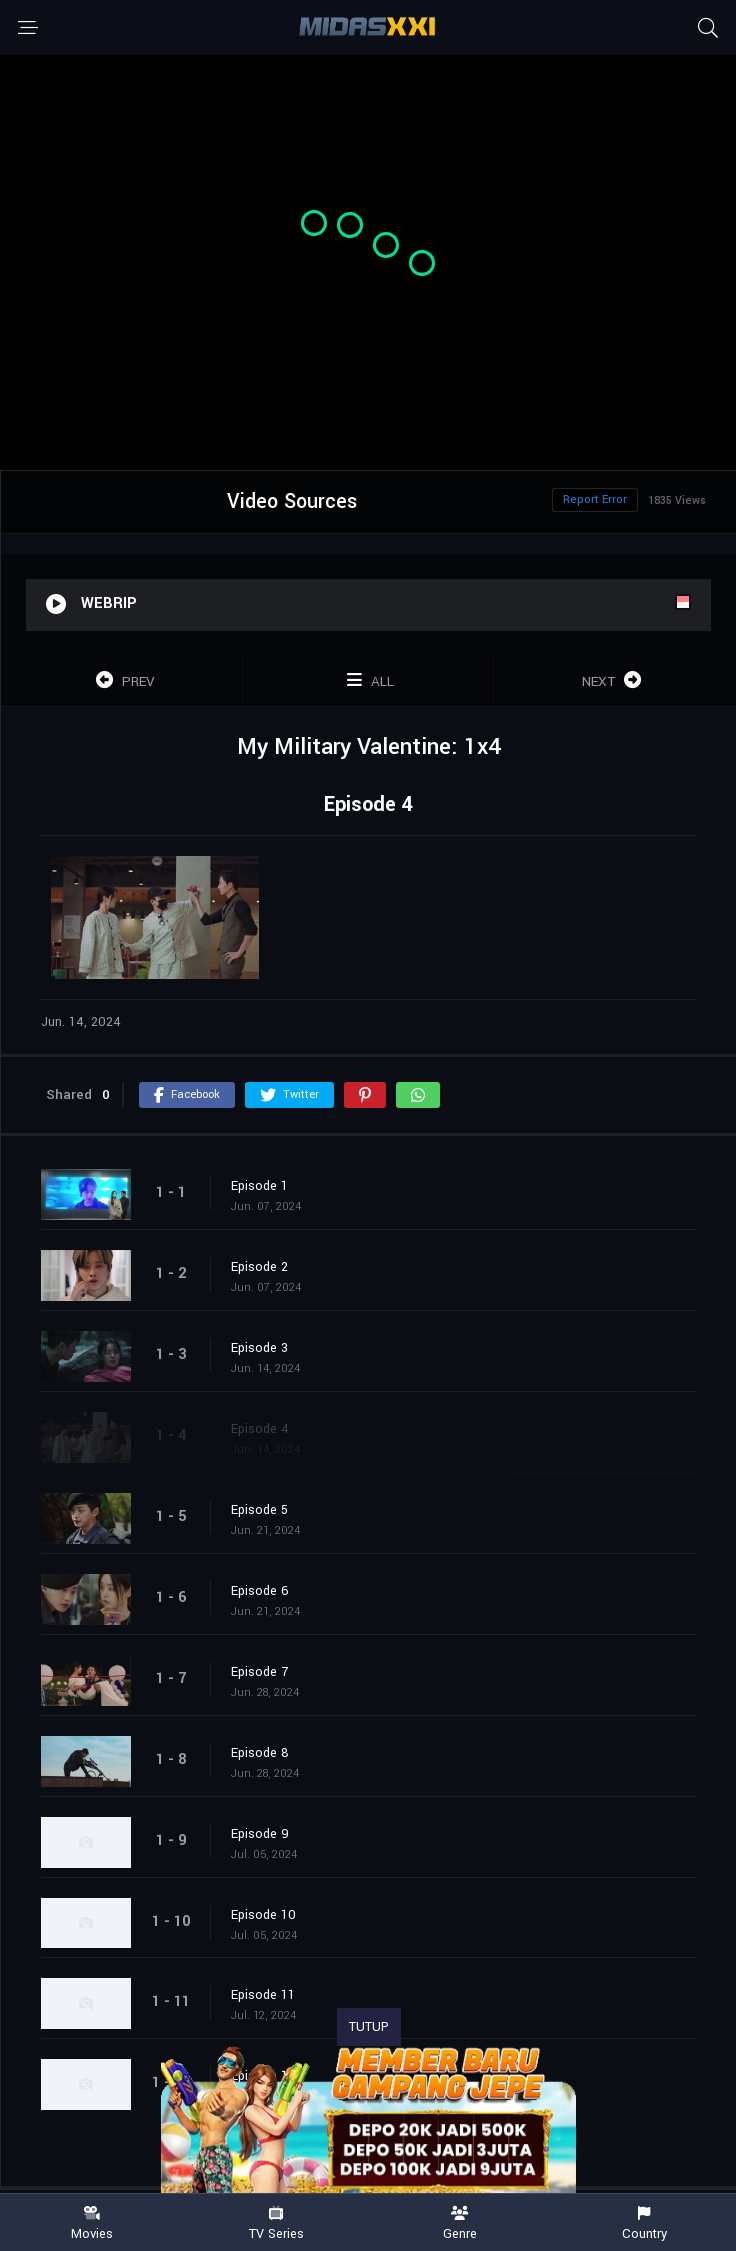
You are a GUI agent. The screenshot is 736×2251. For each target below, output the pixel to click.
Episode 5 (259, 1510)
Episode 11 (263, 1995)
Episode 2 (259, 1267)
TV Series (276, 2223)
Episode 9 (260, 1834)
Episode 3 (259, 1348)
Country (644, 2223)
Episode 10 (263, 1915)
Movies (92, 2223)
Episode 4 (260, 1429)
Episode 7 (259, 1672)
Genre (460, 2223)
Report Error (595, 499)
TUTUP (369, 2027)
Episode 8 (260, 1753)
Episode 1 (259, 1186)
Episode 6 (260, 1591)
